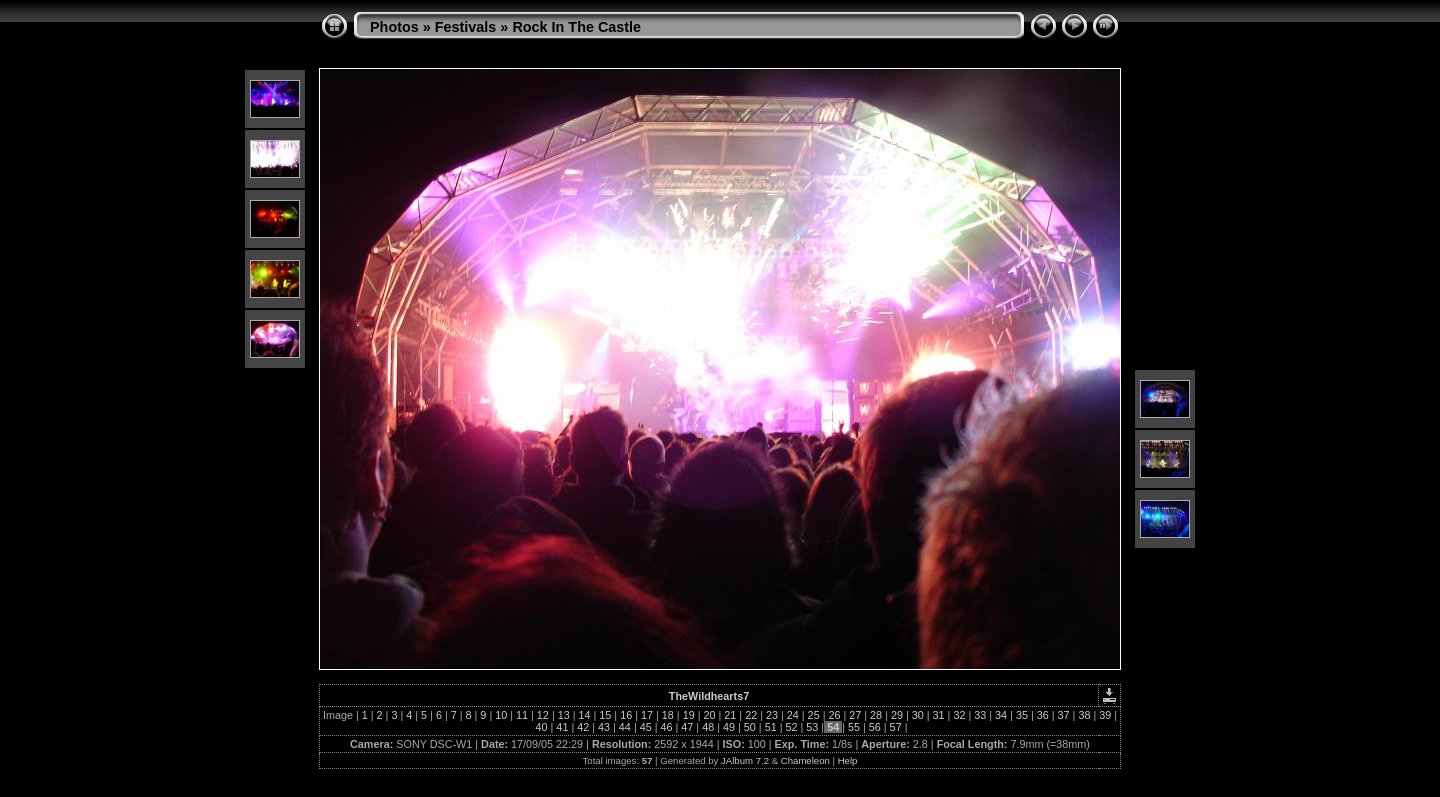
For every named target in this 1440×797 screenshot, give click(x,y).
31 (939, 715)
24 (793, 715)
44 (625, 727)
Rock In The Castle (576, 27)
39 (1105, 715)
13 (564, 715)
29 (897, 715)
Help (848, 760)
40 (542, 727)
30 (918, 715)
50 (750, 727)
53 (812, 727)
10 (501, 715)
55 (854, 727)
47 (687, 727)
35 (1022, 715)
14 (585, 715)
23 (772, 715)
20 (709, 715)
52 (791, 727)
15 (605, 715)
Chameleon (805, 760)
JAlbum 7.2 (745, 760)
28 (876, 715)
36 (1043, 715)
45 (646, 727)
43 (604, 727)
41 (562, 727)
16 (626, 715)
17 (647, 715)
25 (814, 715)
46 (667, 727)
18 (668, 715)
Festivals (466, 27)
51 (771, 727)
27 (855, 715)
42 (583, 727)
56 (875, 727)
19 (689, 715)
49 (729, 727)
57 (896, 727)
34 (1001, 715)
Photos (394, 27)
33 (980, 715)
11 (522, 715)
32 (959, 715)
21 (730, 715)
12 (543, 715)
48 (708, 727)
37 (1064, 715)
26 (834, 715)
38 (1084, 715)
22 (751, 715)
